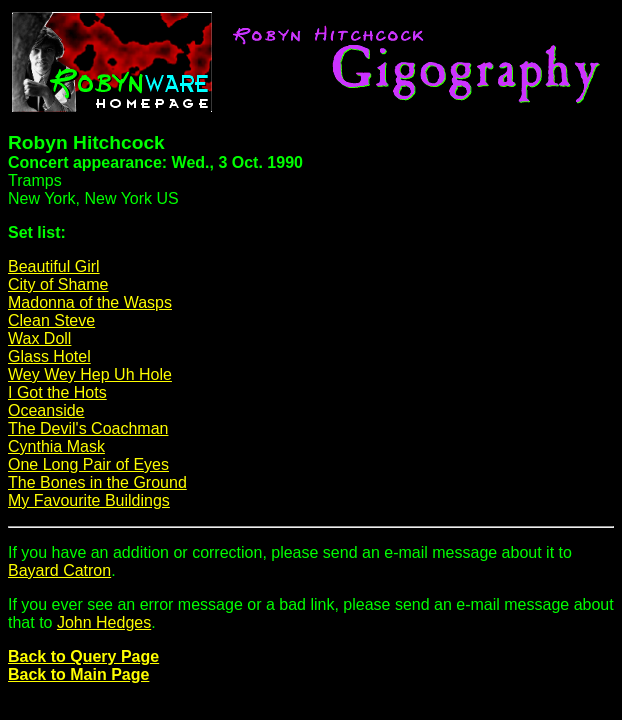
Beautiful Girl (54, 266)
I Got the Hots (57, 392)
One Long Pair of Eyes (88, 464)
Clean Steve (51, 320)
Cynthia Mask (56, 446)
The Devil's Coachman (88, 428)
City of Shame (58, 284)
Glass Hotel (49, 356)
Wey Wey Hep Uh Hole (90, 374)
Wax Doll (39, 338)
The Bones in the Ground (97, 482)
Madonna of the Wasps (90, 302)
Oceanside (46, 410)
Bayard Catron (59, 570)
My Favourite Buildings (89, 500)
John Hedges (104, 622)
